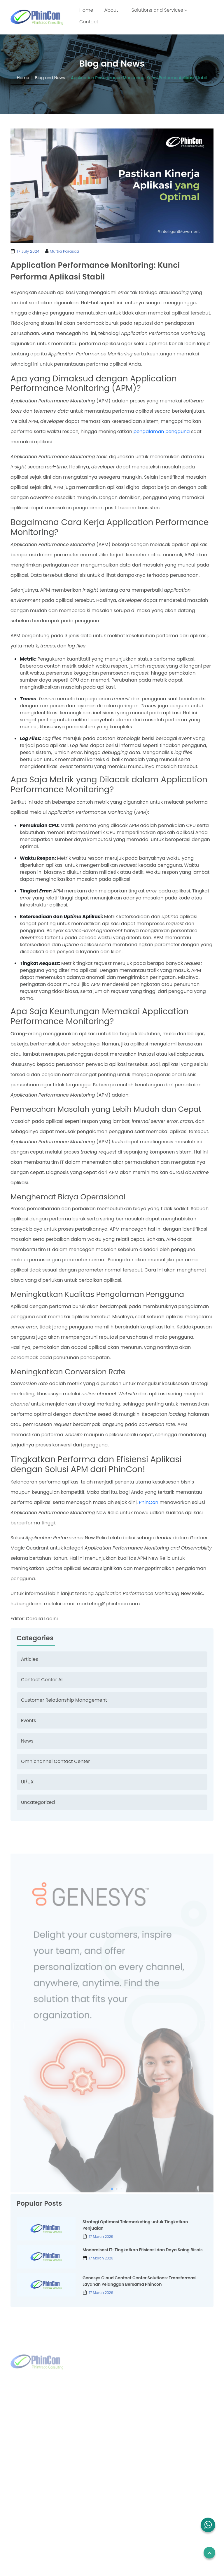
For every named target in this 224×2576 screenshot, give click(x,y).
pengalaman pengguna (162, 431)
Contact (88, 21)
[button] (208, 2525)
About (111, 10)
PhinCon (148, 1502)
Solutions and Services (159, 10)
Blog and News (47, 78)
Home (87, 9)
